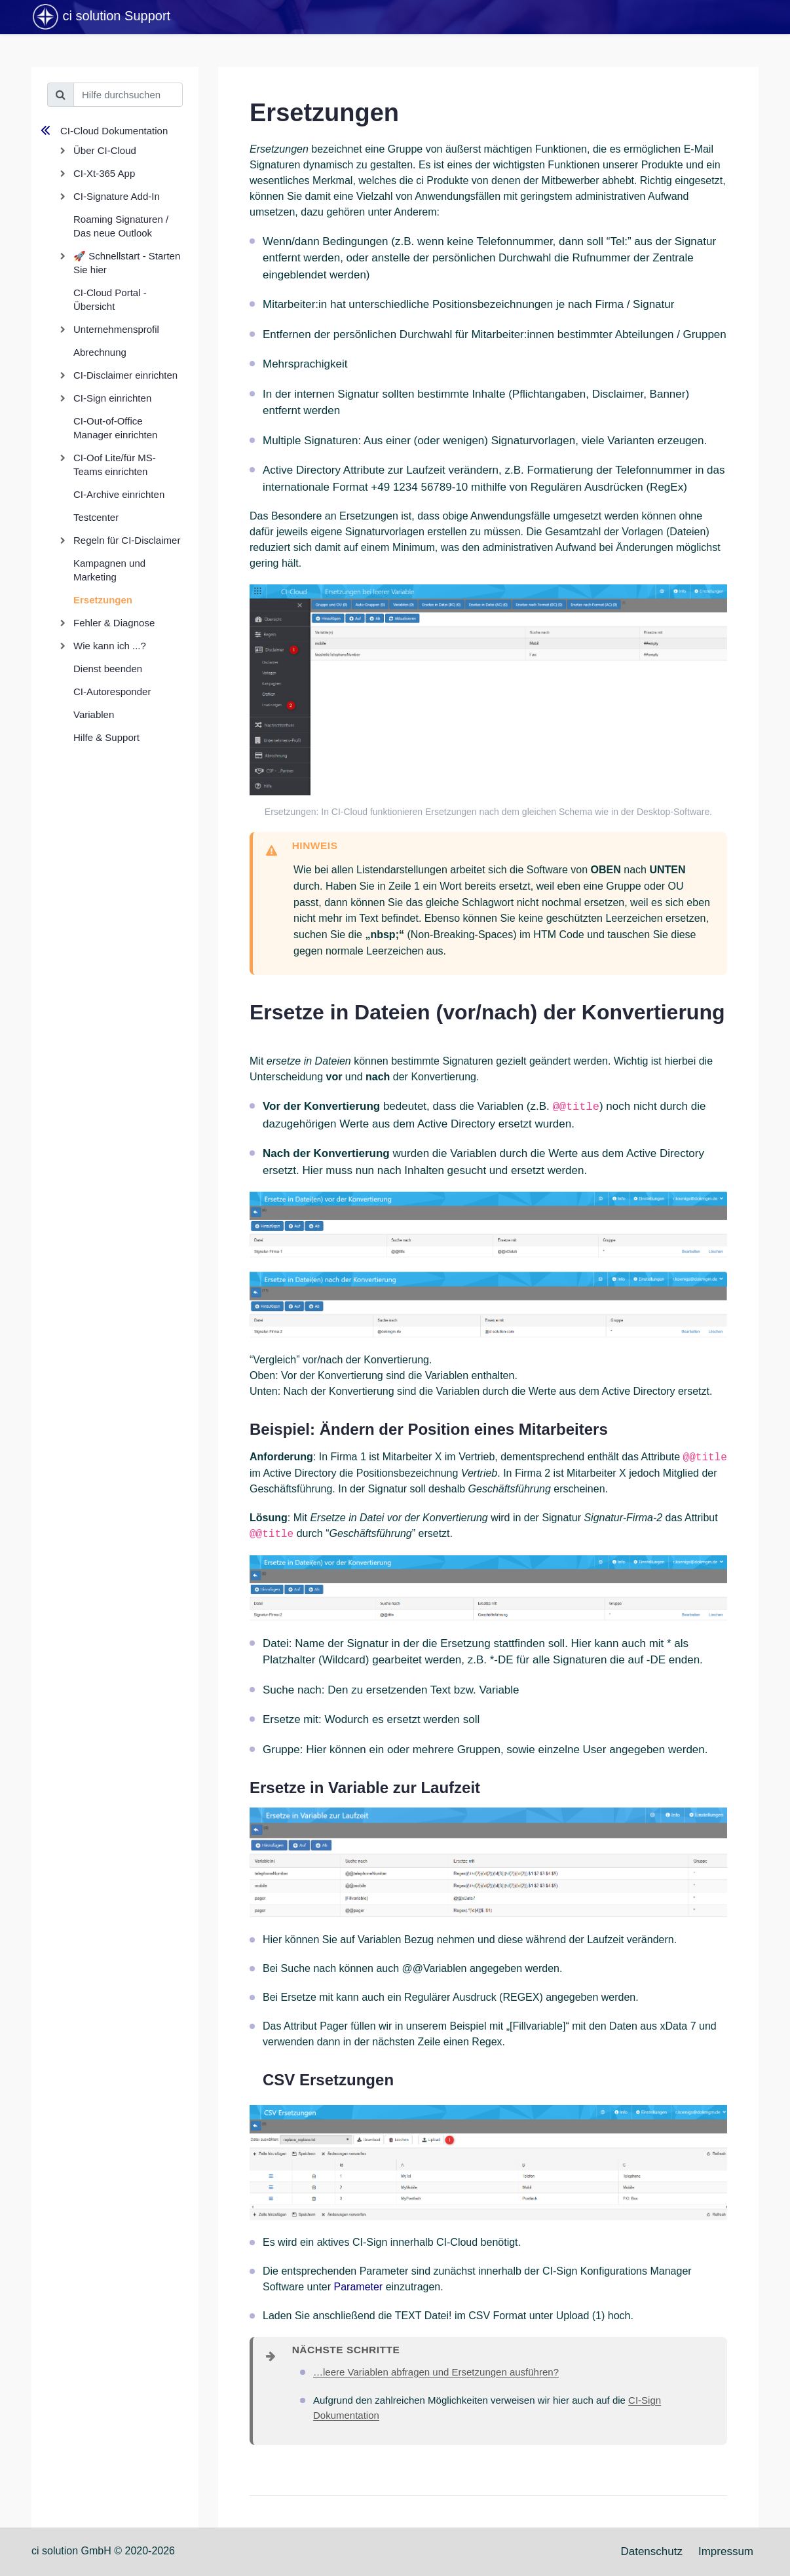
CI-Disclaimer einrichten (125, 375)
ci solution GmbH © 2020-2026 (103, 2550)
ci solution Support (100, 17)
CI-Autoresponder (112, 691)
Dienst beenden (107, 668)
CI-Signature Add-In (116, 196)
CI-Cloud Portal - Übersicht (110, 299)
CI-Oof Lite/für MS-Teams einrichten (114, 464)
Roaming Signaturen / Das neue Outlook (120, 226)
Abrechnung (99, 352)
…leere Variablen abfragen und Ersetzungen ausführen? (436, 2371)
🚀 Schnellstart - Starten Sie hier (126, 262)
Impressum (725, 2551)
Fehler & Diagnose (114, 622)
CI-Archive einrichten (118, 494)
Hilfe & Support (106, 737)
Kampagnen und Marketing (109, 570)
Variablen (93, 714)
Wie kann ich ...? (109, 645)
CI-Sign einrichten (112, 398)
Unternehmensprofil (116, 329)
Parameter (358, 2286)
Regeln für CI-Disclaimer (126, 540)
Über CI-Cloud (104, 150)
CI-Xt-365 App (104, 173)
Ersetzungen (102, 599)
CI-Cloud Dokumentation (114, 130)
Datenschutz (651, 2551)
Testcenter (96, 517)
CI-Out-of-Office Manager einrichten (115, 427)
